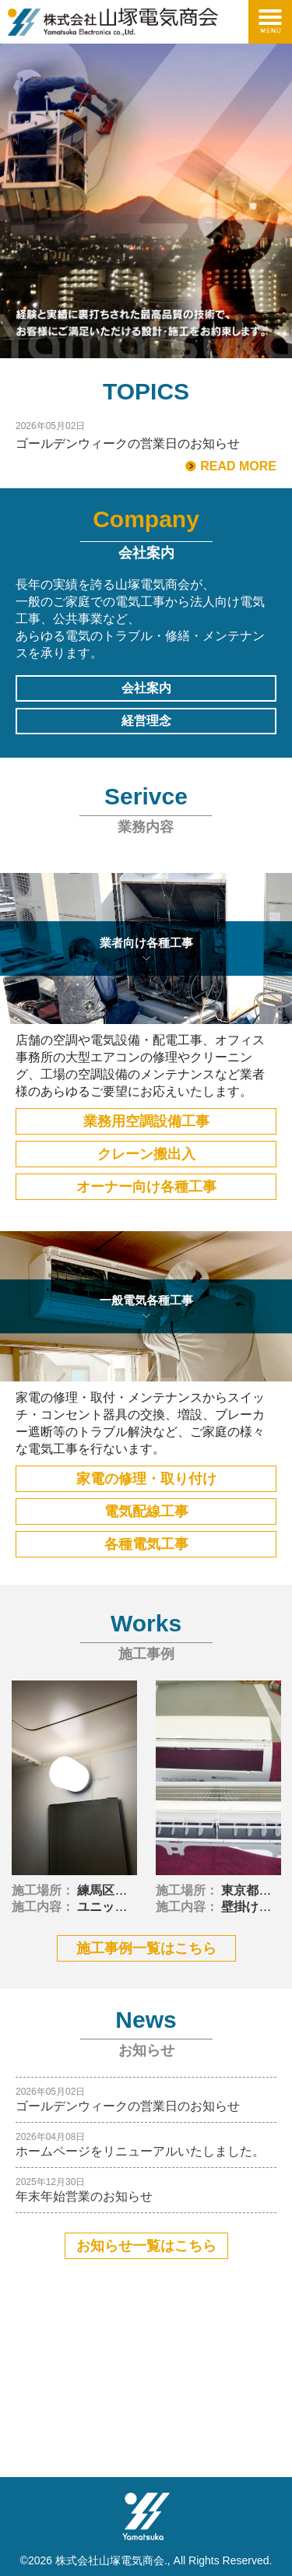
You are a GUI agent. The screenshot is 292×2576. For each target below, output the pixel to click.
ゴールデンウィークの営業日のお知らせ (128, 444)
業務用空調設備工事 (146, 1121)
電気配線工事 (146, 1511)
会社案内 (146, 688)
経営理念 (146, 720)
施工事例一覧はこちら (146, 1948)
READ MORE (238, 466)
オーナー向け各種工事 (146, 1187)
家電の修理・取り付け (146, 1479)
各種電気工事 (146, 1544)
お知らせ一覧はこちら (146, 2246)
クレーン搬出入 (146, 1154)
